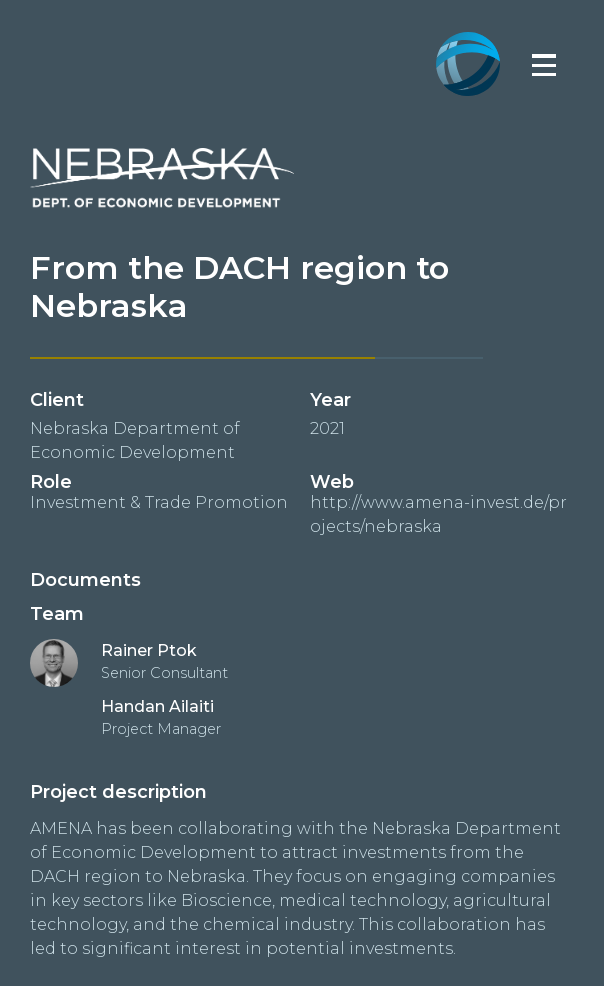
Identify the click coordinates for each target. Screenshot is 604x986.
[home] (468, 32)
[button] (544, 64)
